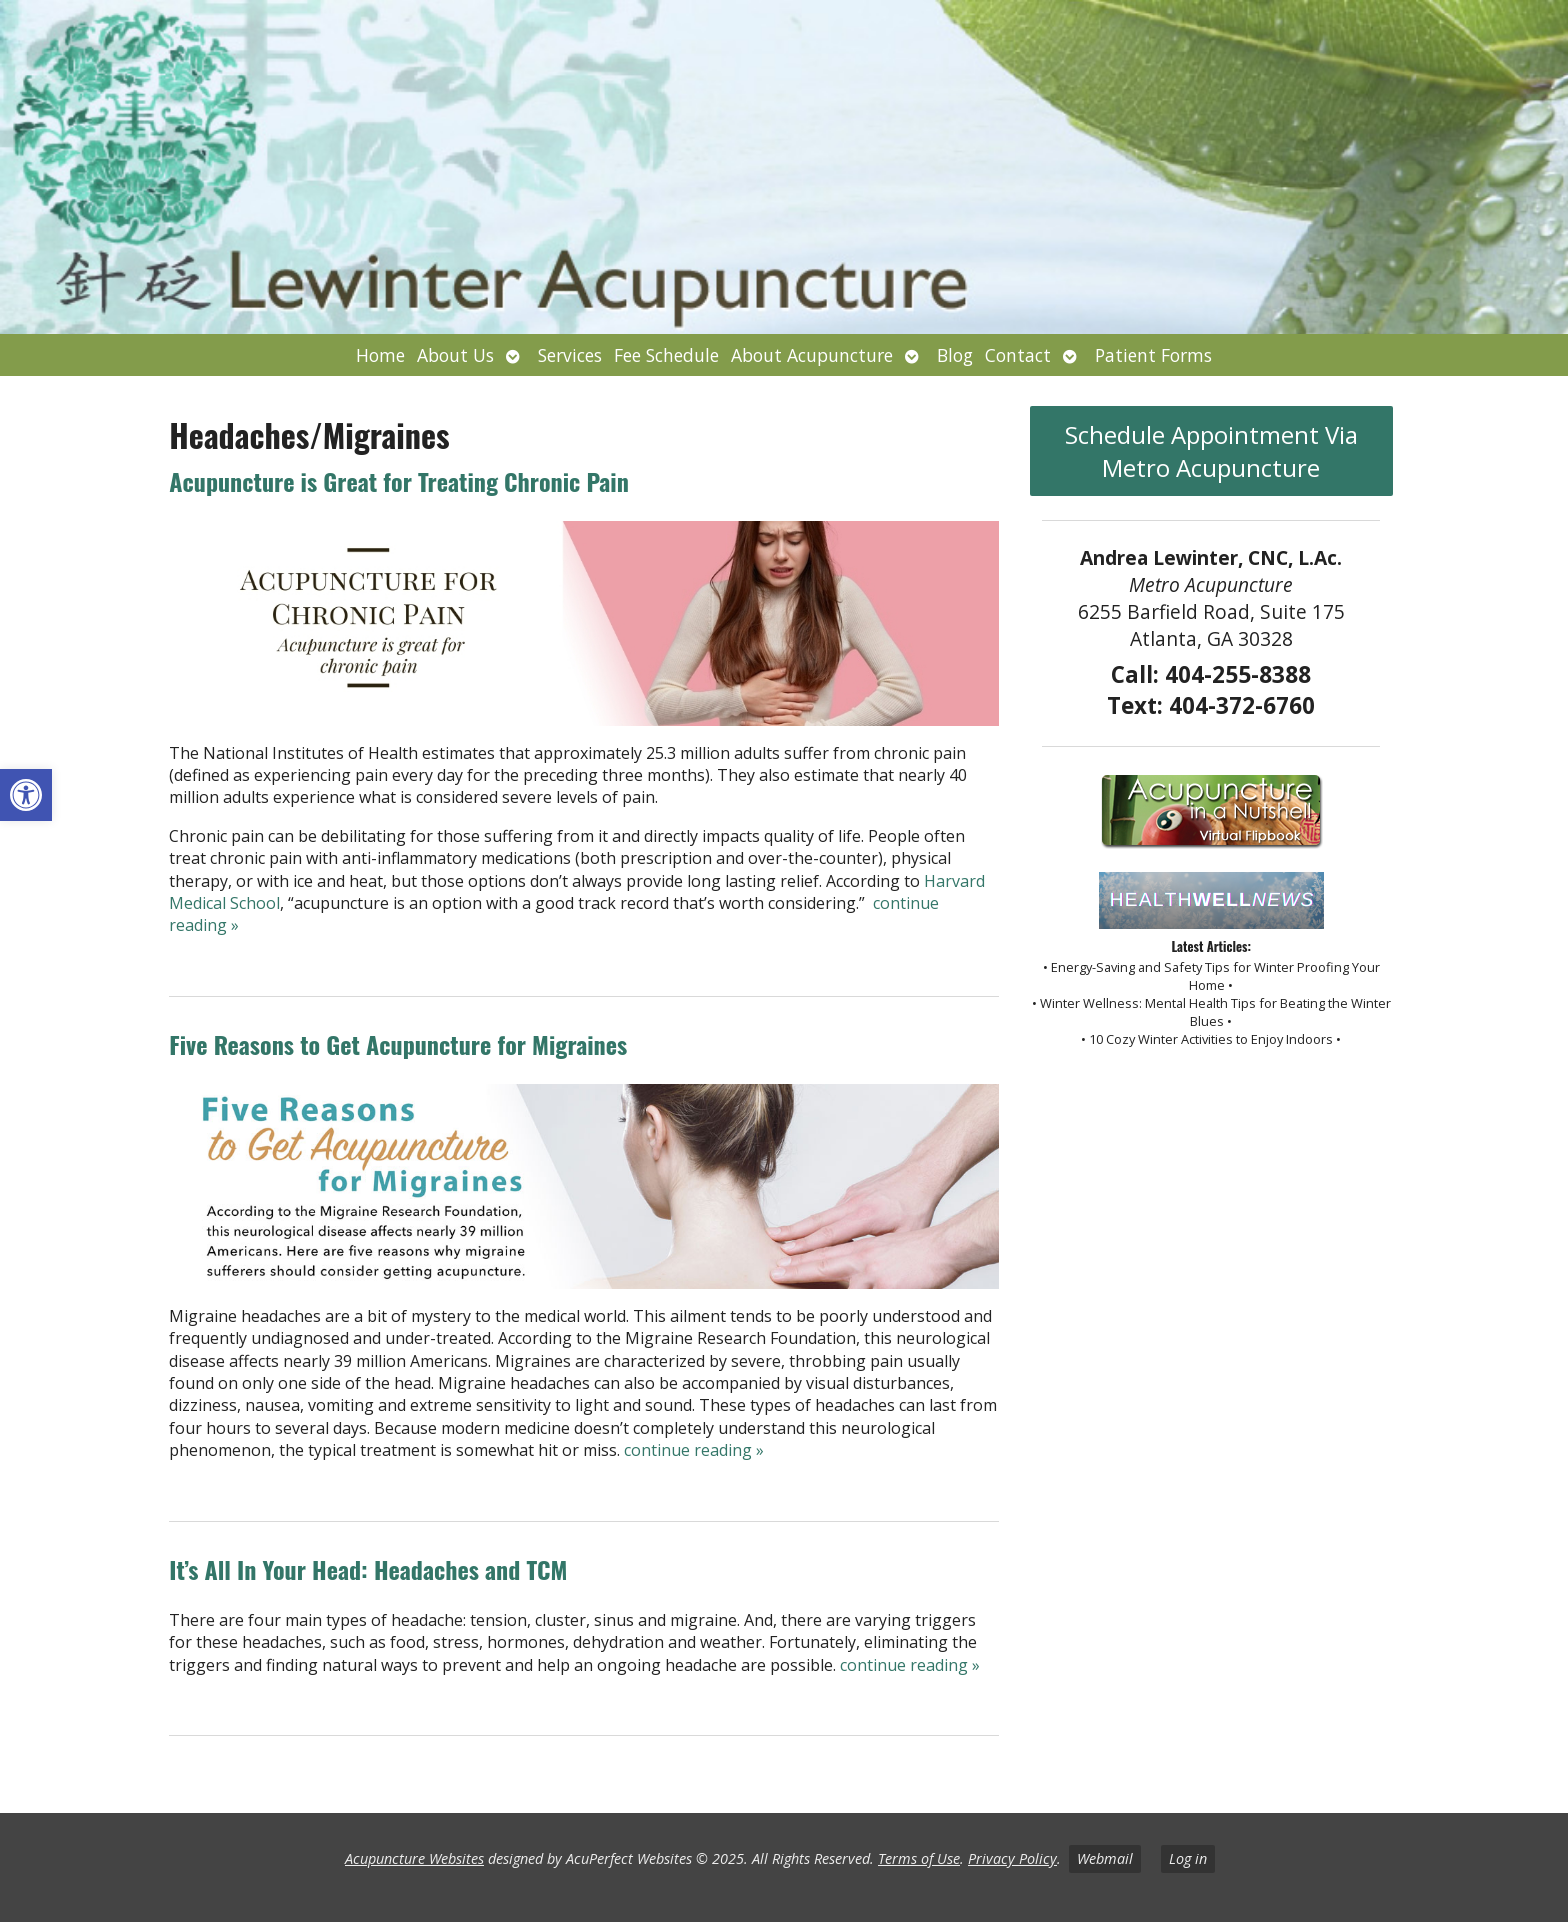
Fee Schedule (666, 355)
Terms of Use (919, 1858)
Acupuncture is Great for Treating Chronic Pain (399, 481)
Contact (1018, 355)
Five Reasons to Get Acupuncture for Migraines (398, 1044)
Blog (955, 355)
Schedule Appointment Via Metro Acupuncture (1211, 451)
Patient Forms (1153, 355)
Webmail (1105, 1858)
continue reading (694, 1450)
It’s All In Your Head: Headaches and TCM (368, 1569)
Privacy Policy (1012, 1858)
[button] (26, 795)
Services (570, 355)
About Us (455, 355)
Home (380, 355)
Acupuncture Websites (414, 1858)
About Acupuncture (812, 355)
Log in (1188, 1858)
